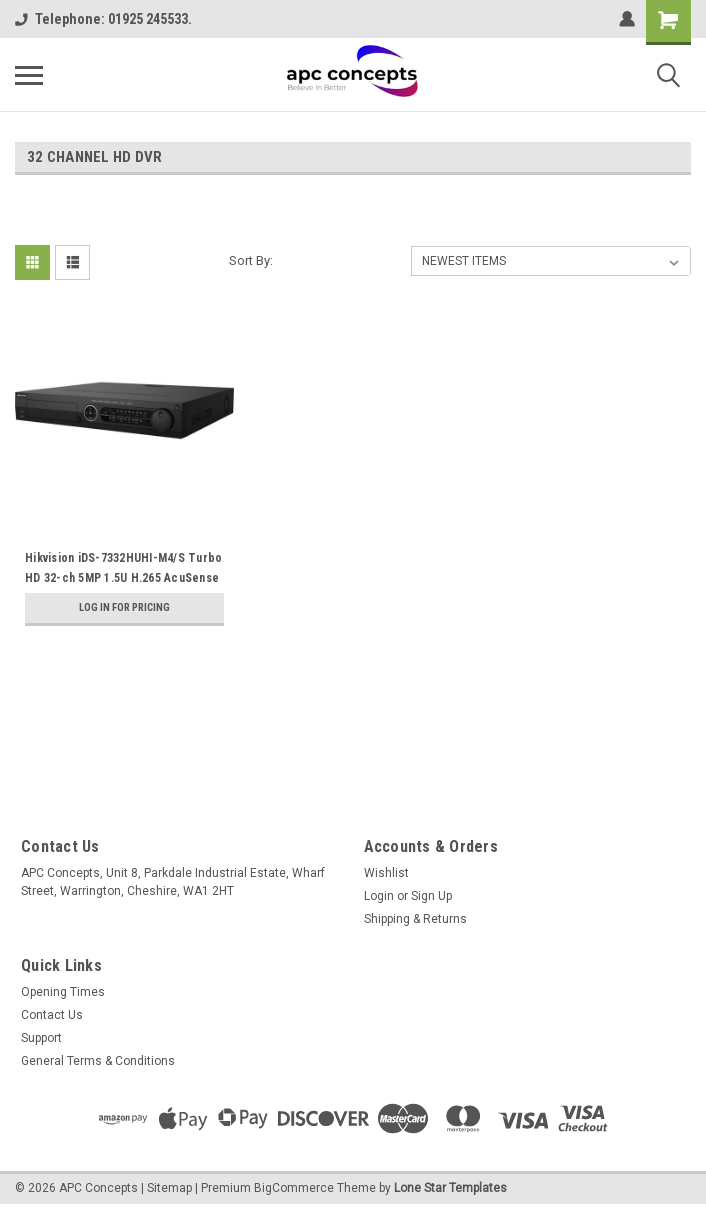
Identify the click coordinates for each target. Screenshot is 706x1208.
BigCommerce (294, 1188)
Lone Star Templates (450, 1188)
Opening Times (63, 992)
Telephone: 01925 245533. (103, 19)
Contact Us (52, 1015)
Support (41, 1038)
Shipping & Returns (415, 919)
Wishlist (386, 873)
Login (379, 896)
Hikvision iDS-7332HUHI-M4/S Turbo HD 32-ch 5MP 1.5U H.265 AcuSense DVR (123, 578)
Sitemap (169, 1188)
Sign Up (431, 896)
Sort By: (251, 260)
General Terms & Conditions (98, 1061)
